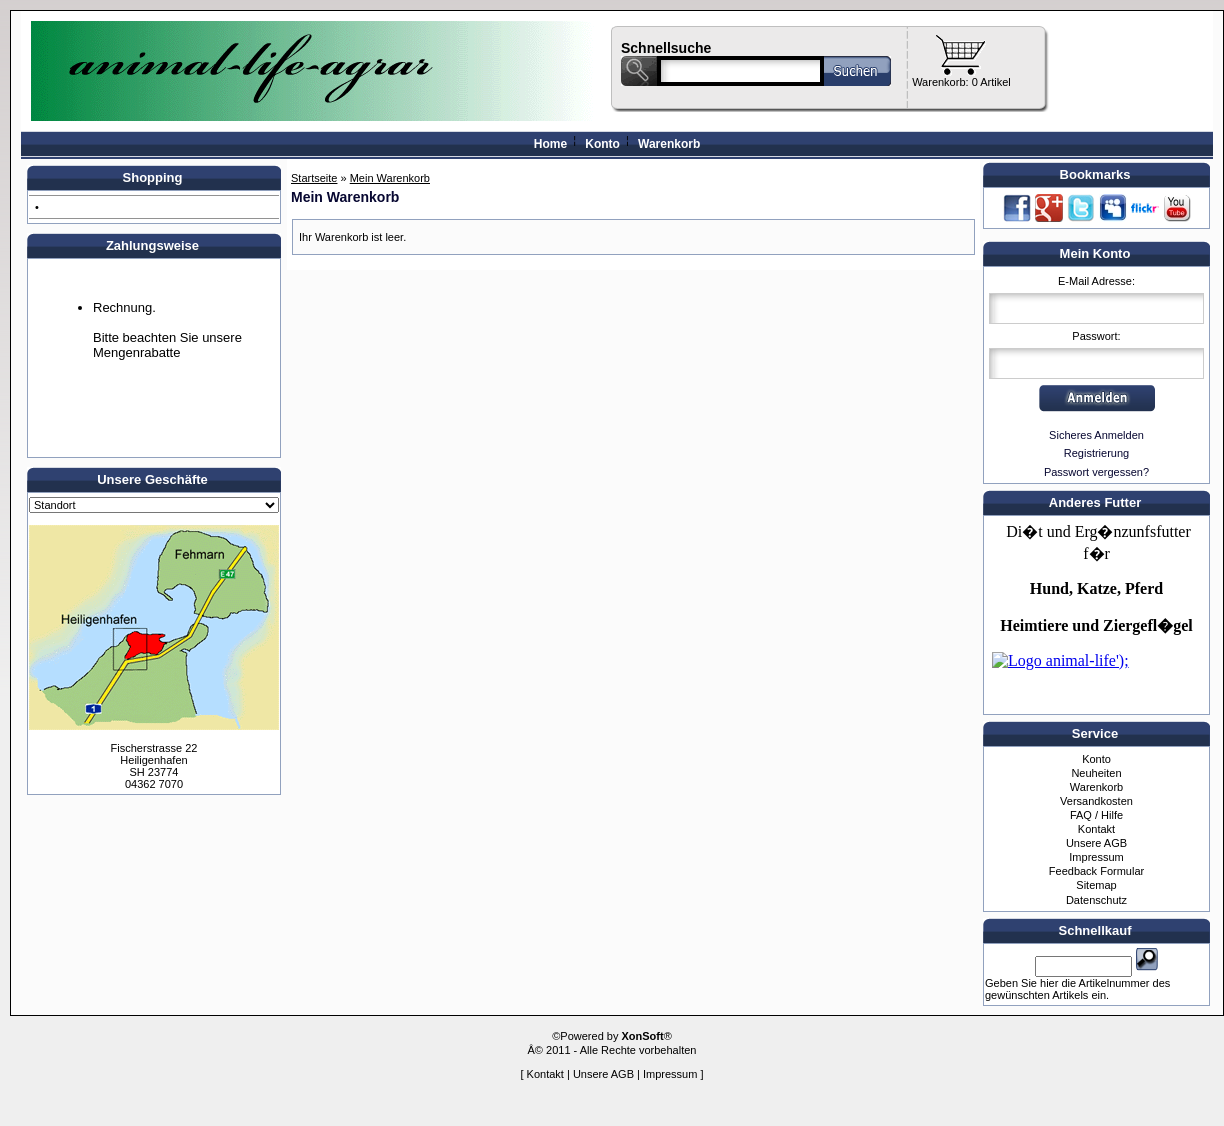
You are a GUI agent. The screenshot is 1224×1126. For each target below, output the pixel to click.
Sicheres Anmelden (1096, 435)
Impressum (1096, 857)
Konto (602, 144)
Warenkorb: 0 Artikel (961, 82)
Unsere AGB (1096, 843)
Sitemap (1096, 885)
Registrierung (1096, 453)
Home (550, 144)
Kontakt (1096, 829)
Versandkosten (1096, 801)
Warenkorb (669, 144)
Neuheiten (1096, 773)
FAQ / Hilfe (1096, 815)
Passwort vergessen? (1096, 472)
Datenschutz (1096, 900)
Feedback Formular (1096, 871)
